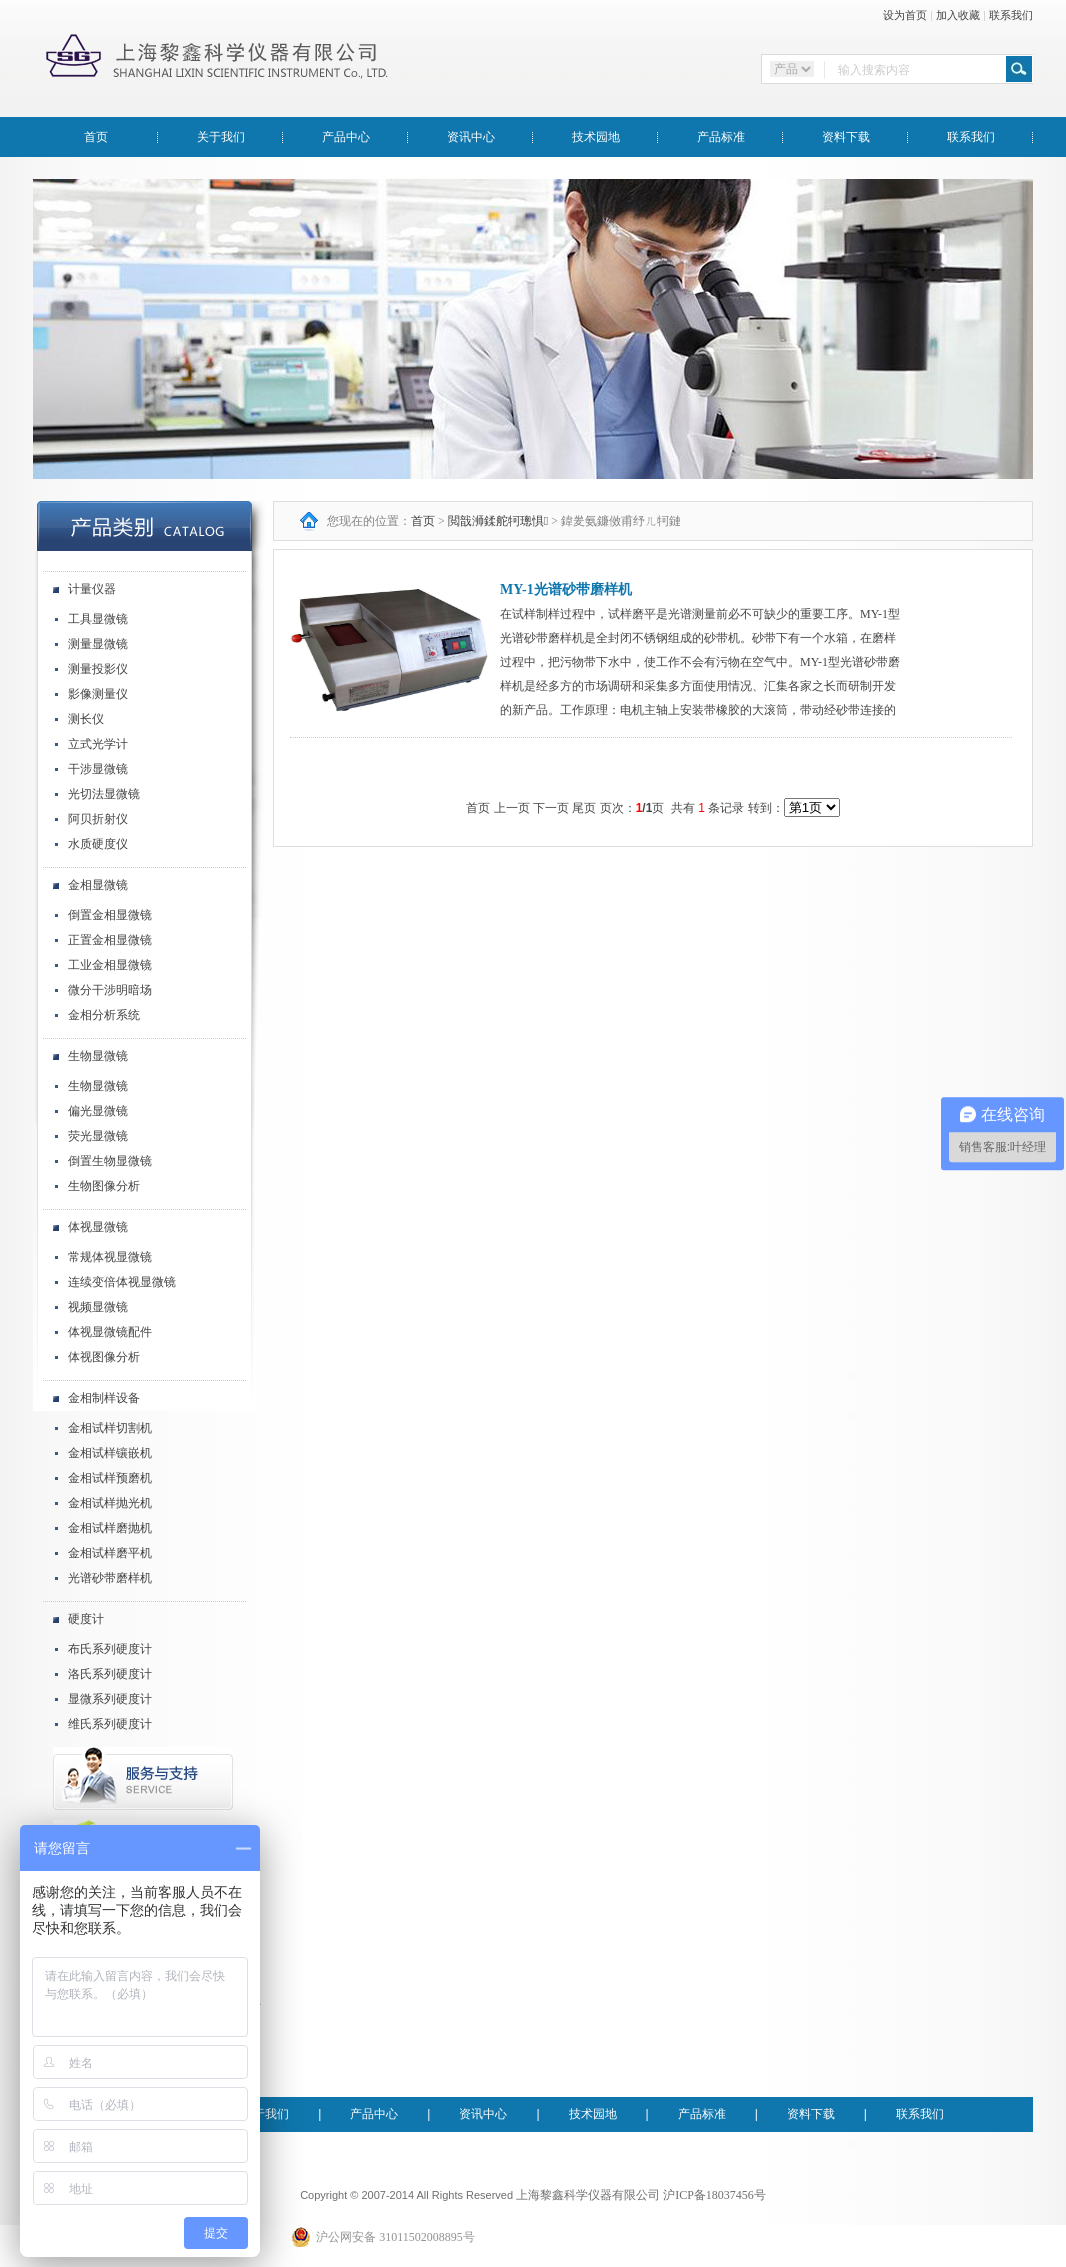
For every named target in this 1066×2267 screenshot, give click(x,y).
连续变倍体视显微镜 (122, 1282)
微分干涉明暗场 (110, 990)
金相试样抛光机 (110, 1503)
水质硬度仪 (98, 844)
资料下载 (846, 137)
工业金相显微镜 (110, 965)
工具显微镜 (98, 619)
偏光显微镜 (98, 1111)
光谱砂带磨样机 (110, 1578)
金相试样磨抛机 (110, 1528)
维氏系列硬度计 (110, 1724)
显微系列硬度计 (110, 1699)
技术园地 (596, 137)
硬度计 (86, 1619)
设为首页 (905, 15)
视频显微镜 (98, 1307)
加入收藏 (958, 15)
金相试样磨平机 (110, 1553)
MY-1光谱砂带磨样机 (566, 589)
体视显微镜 (98, 1227)
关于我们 (221, 137)
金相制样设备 (104, 1398)
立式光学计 (98, 744)
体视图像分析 (104, 1357)
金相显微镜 (98, 885)
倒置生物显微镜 (110, 1161)
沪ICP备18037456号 (714, 2195)
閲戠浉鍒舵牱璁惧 (498, 521)
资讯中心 (471, 137)
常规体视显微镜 (110, 1257)
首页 (96, 137)
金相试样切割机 (110, 1428)
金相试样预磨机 (110, 1478)
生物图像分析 (104, 1186)
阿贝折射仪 (98, 819)
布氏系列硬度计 (110, 1649)
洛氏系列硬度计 (110, 1674)
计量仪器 (92, 589)
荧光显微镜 (98, 1136)
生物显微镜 (98, 1056)
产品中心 (346, 137)
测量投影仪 (98, 669)
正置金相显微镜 (110, 940)
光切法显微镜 (104, 794)
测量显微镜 (98, 644)
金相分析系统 (104, 1015)
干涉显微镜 (98, 769)
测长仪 (86, 719)
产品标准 (721, 137)
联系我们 (1011, 15)
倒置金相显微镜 (110, 915)
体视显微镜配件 (110, 1332)
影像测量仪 (98, 694)
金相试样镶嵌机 (110, 1453)
